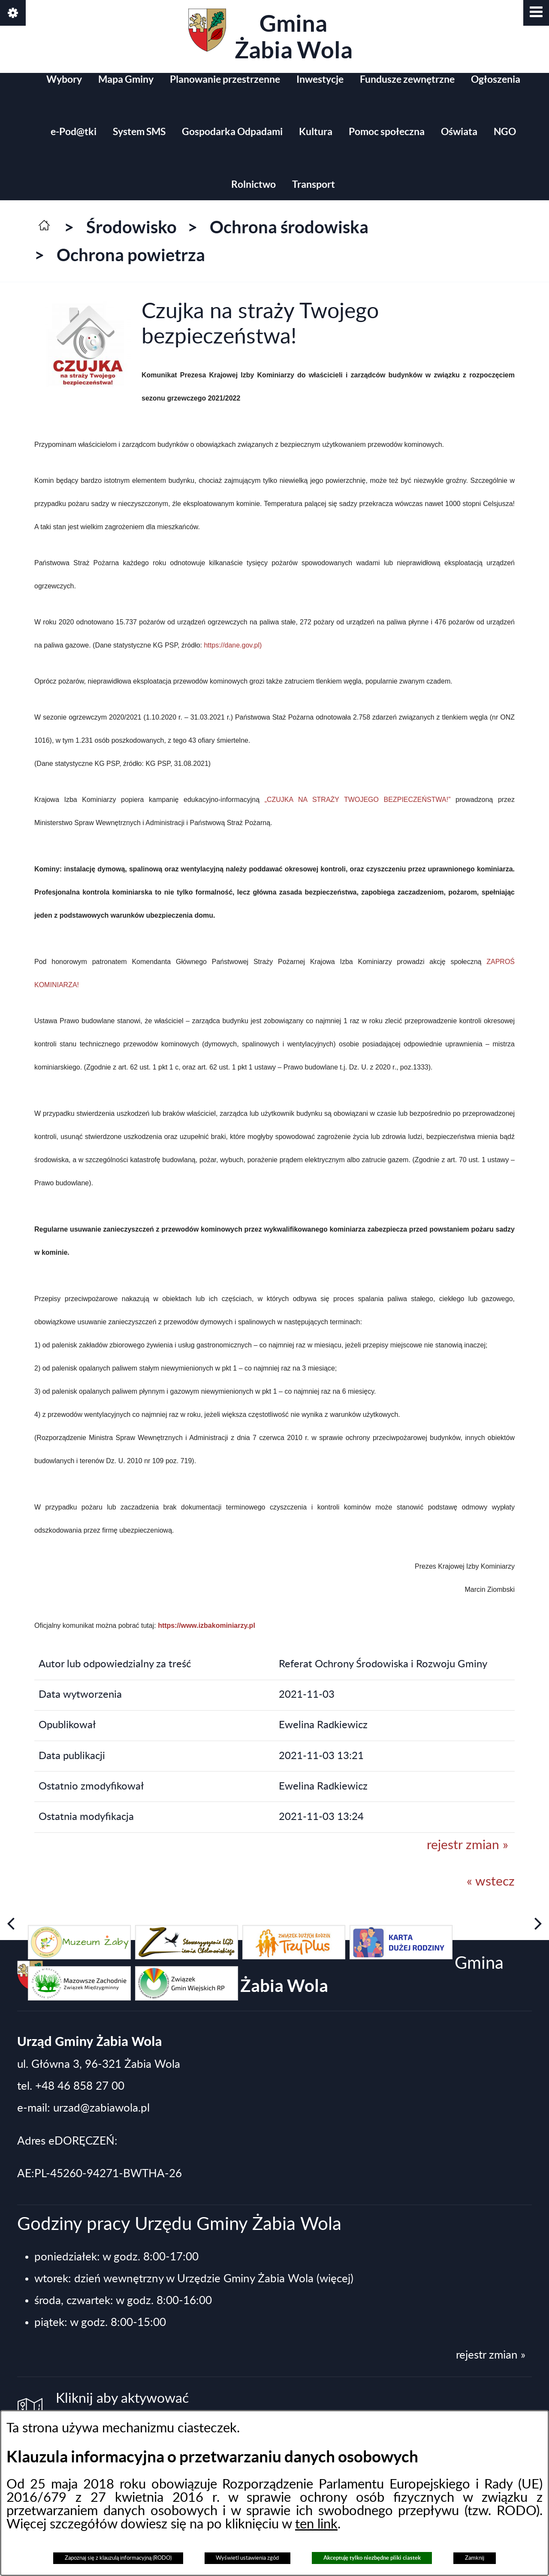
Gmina (270, 36)
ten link (316, 2524)
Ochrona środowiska (289, 227)
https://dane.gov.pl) (233, 645)
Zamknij (474, 2558)
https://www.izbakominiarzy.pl (206, 1625)
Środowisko (131, 227)
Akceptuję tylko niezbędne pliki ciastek (372, 2558)
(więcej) (335, 2278)
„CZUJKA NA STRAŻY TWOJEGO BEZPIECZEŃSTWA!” (358, 799)
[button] (536, 13)
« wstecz (491, 1881)
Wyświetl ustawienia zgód (247, 2558)
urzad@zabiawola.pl (101, 2108)
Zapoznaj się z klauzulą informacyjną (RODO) (118, 2558)
